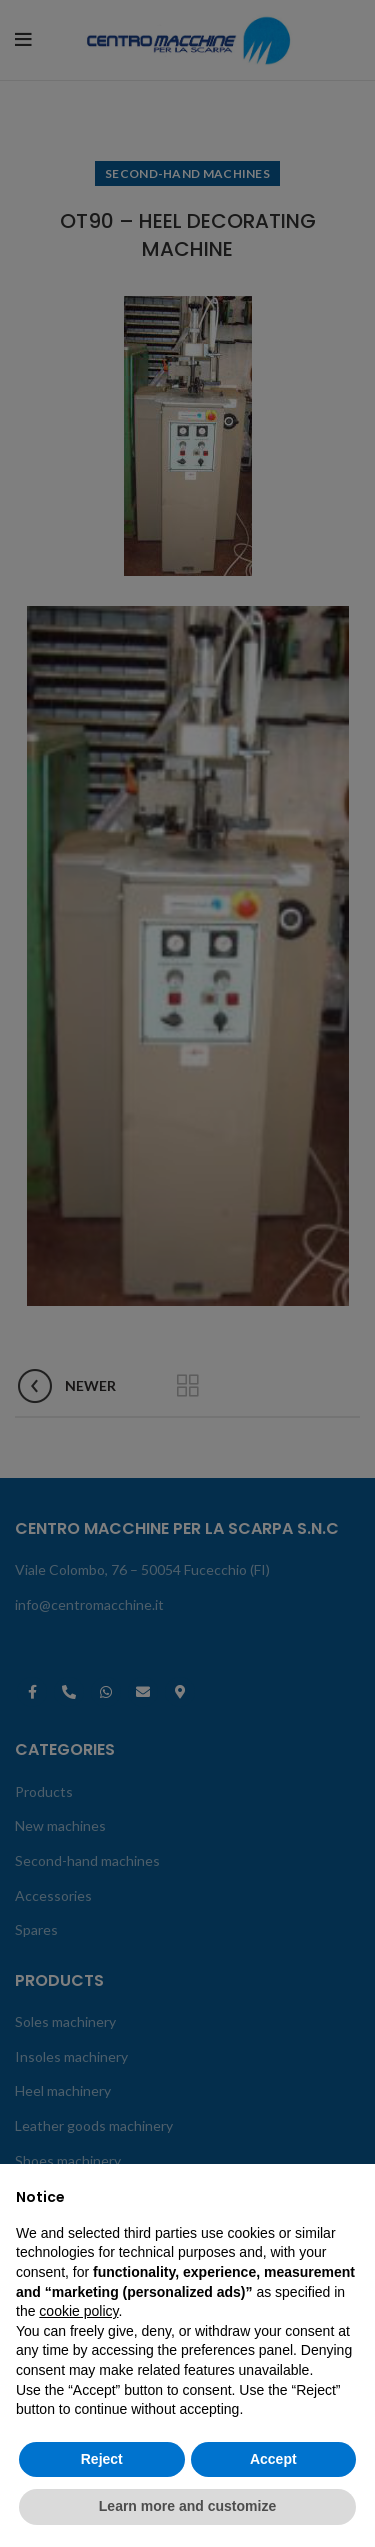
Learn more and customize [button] (187, 2506)
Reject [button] (102, 2459)
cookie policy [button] (78, 2311)
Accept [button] (273, 2459)
